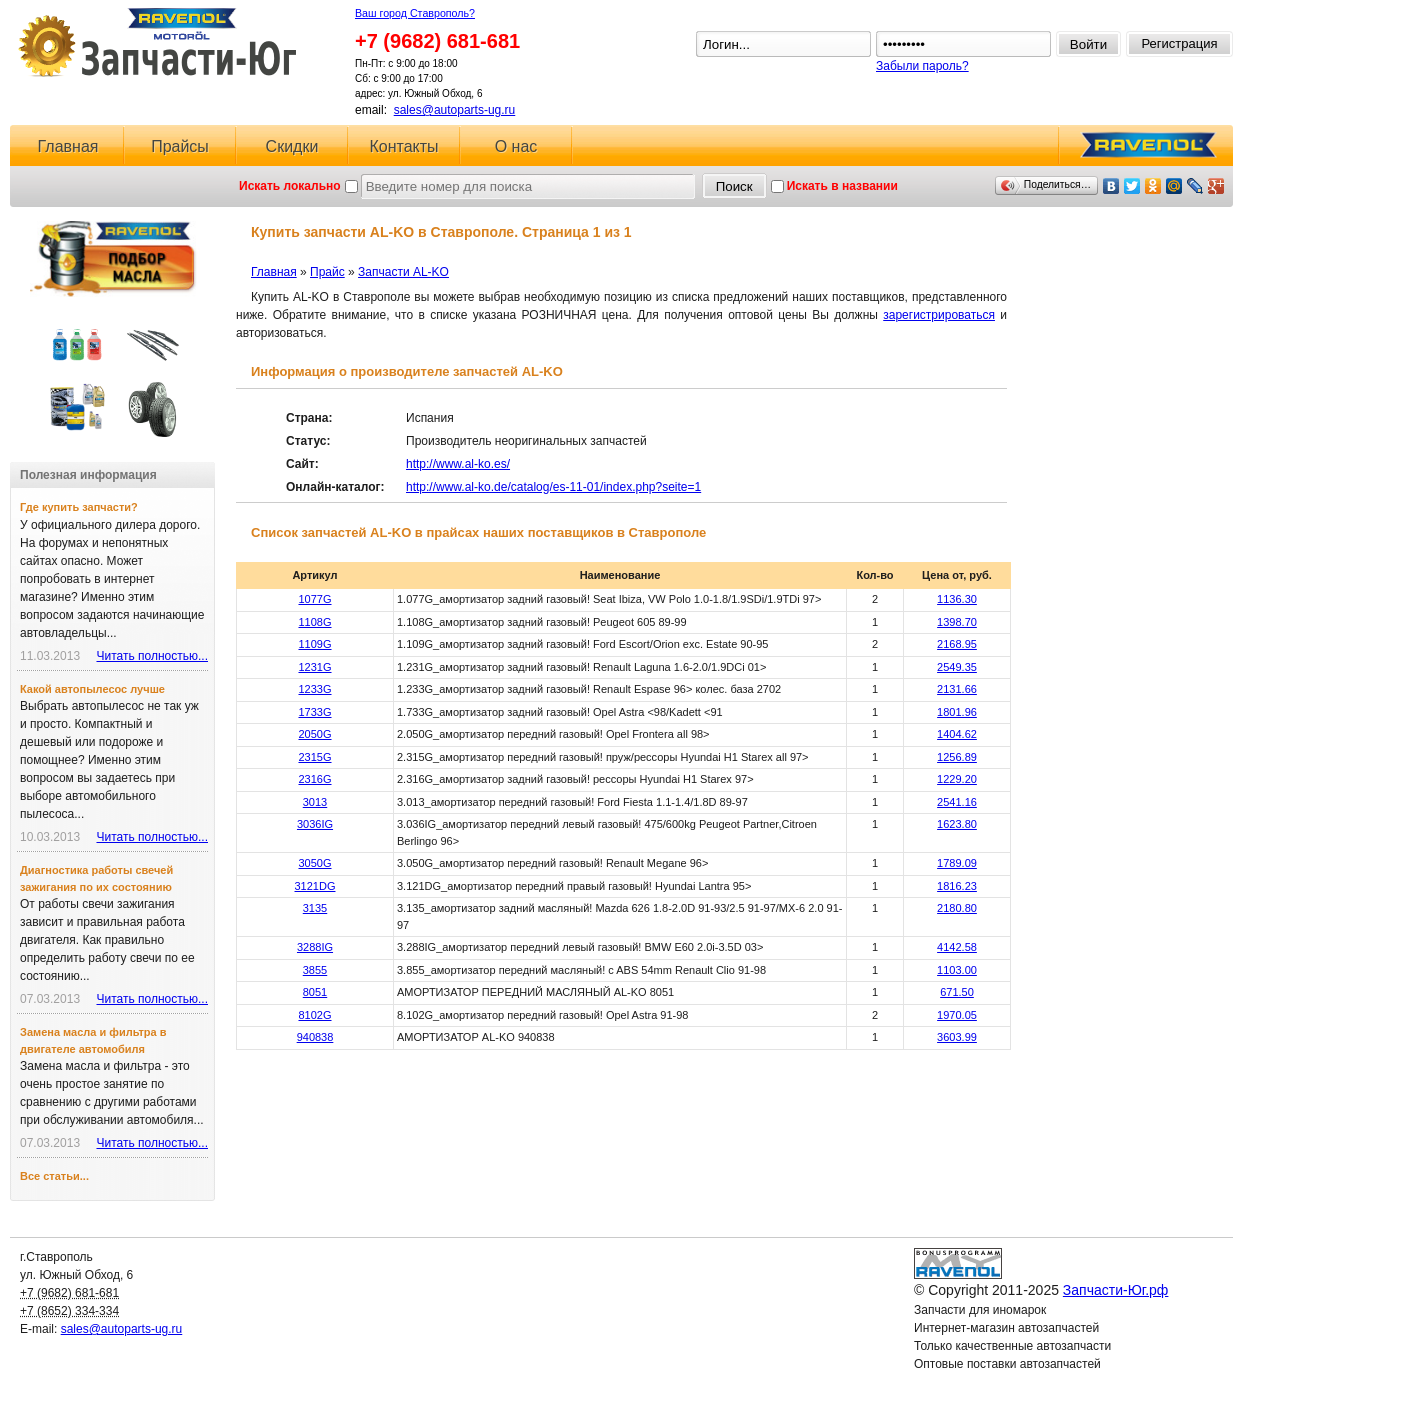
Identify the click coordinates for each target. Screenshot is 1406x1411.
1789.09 (957, 863)
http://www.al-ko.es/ (458, 464)
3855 (315, 970)
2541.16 (957, 802)
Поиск (734, 186)
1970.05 (957, 1015)
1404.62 (957, 734)
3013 (315, 802)
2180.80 (957, 908)
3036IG (315, 824)
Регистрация (1180, 43)
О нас (516, 146)
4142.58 (957, 947)
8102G (314, 1015)
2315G (314, 757)
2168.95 (957, 644)
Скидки (292, 146)
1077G (314, 599)
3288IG (315, 947)
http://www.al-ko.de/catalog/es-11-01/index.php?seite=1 (553, 487)
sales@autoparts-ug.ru (455, 110)
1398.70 (957, 622)
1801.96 (957, 712)
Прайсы (180, 146)
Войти (1088, 44)
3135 (315, 908)
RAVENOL (1145, 150)
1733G (314, 712)
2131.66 (957, 689)
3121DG (315, 886)
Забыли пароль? (922, 66)
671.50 (957, 992)
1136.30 (957, 599)
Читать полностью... (152, 656)
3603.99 (957, 1037)
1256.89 (957, 757)
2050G (314, 734)
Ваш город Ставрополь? (415, 13)
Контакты (403, 146)
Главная (68, 146)
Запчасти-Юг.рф (159, 43)
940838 (315, 1037)
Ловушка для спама (969, 1382)
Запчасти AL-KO (403, 272)
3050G (314, 863)
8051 (315, 992)
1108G (314, 622)
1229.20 (957, 779)
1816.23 (957, 886)
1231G (314, 667)
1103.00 (957, 970)
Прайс (327, 272)
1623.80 (957, 824)
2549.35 (957, 667)
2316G (314, 779)
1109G (314, 644)
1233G (314, 689)
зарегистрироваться (939, 315)
